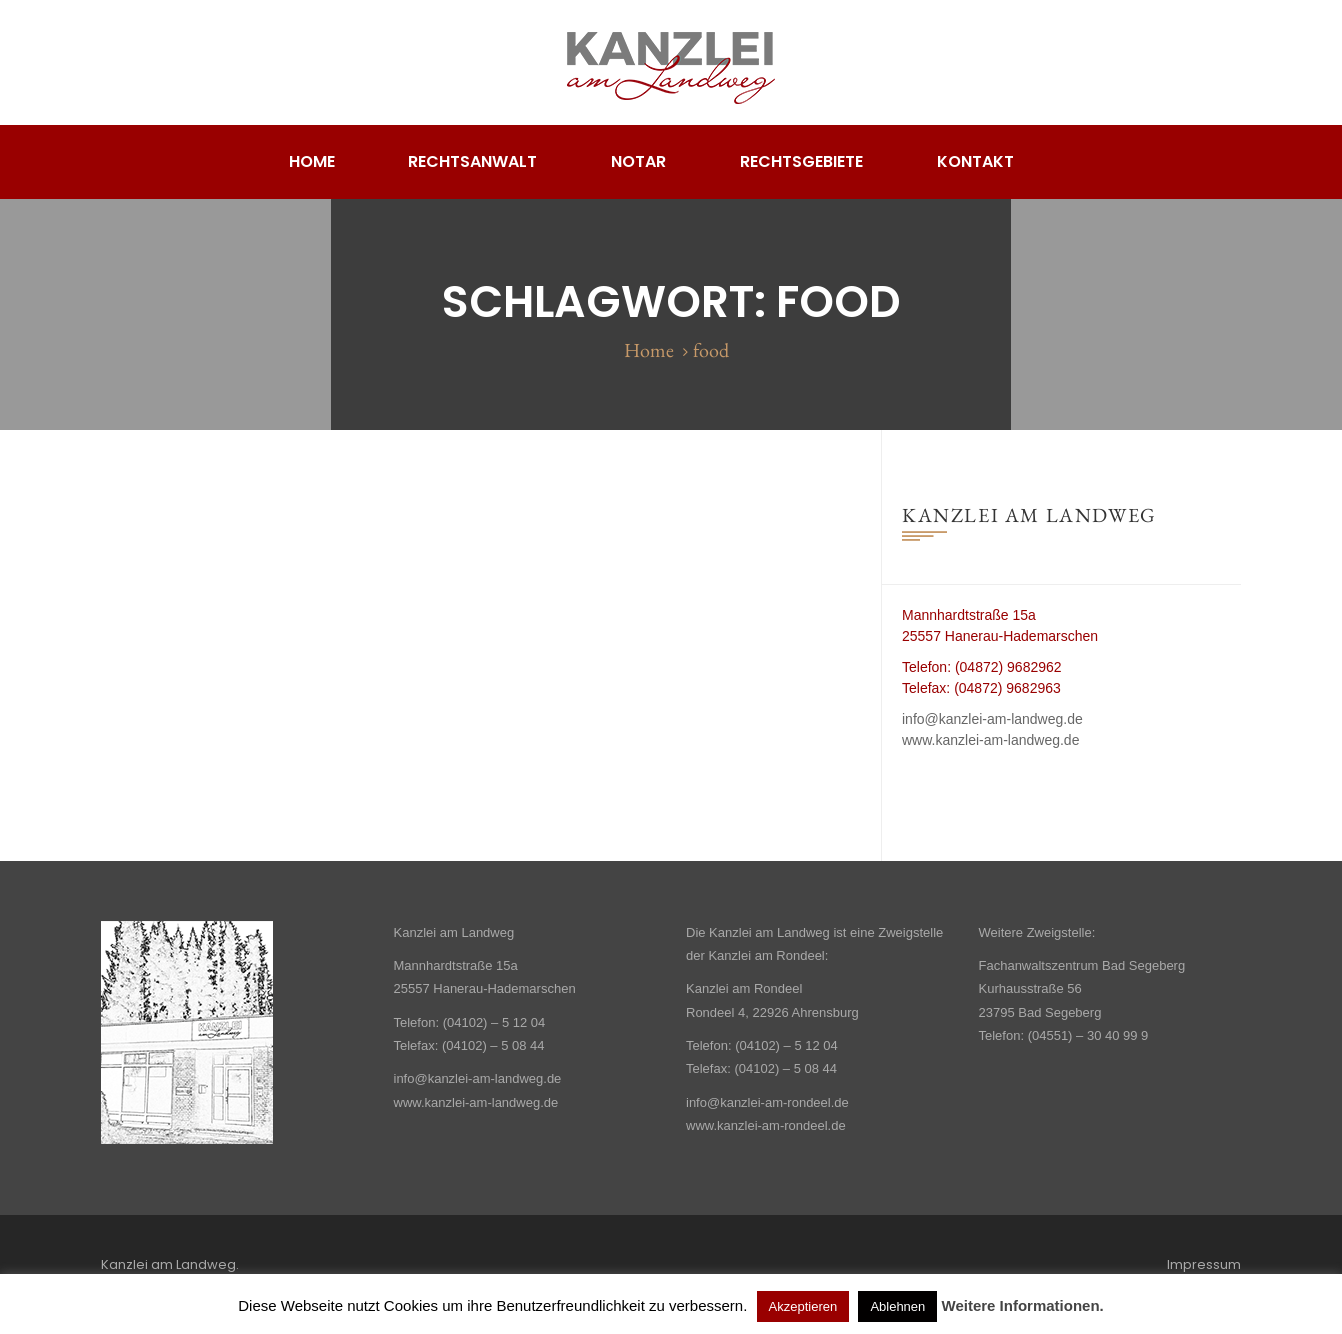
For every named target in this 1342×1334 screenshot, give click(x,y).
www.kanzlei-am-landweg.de (990, 740)
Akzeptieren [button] (803, 1306)
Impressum (1204, 1264)
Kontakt (975, 161)
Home (312, 161)
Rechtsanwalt (472, 161)
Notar (638, 161)
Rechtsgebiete (801, 161)
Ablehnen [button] (897, 1306)
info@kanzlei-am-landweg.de (992, 719)
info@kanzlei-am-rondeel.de (767, 1102)
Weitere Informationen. (1023, 1305)
